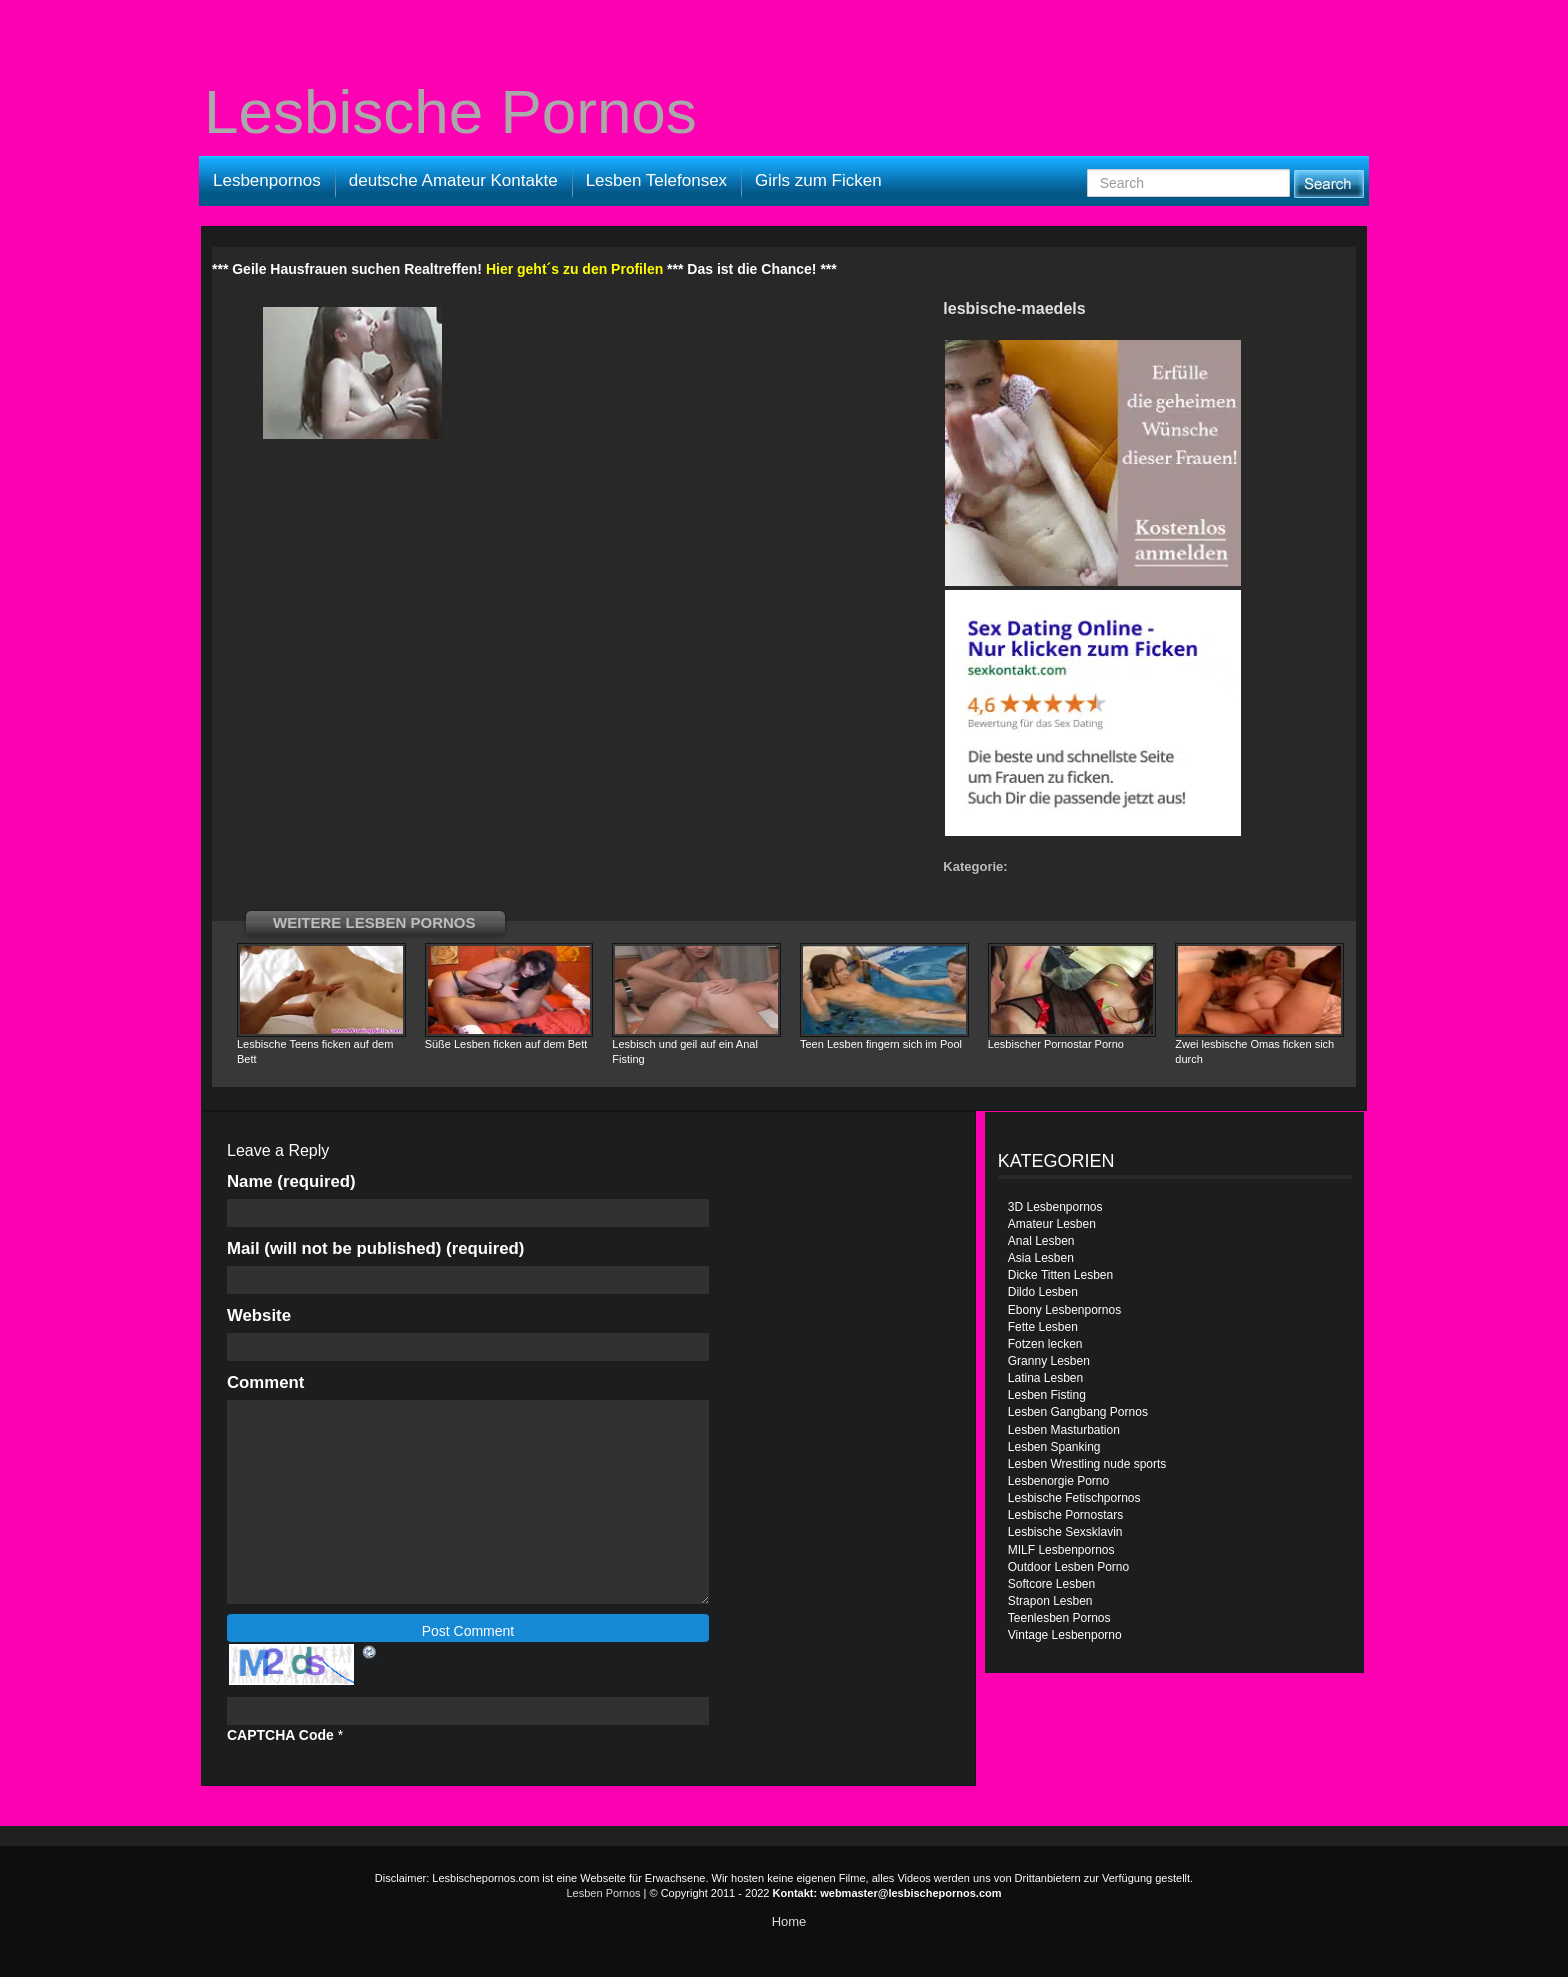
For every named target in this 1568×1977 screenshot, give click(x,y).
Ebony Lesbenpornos (1064, 1310)
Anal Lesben (1041, 1241)
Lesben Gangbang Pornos (1078, 1412)
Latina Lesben (1045, 1378)
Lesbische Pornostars (1065, 1515)
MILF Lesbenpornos (1061, 1550)
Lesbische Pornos (450, 112)
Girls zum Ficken (818, 180)
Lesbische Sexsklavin (1065, 1532)
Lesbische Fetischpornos (1074, 1498)
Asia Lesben (1041, 1258)
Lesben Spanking (1054, 1447)
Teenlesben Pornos (1059, 1618)
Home (789, 1921)
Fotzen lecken (1045, 1344)
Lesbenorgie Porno (1058, 1481)
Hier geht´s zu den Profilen (574, 269)
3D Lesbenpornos (1055, 1207)
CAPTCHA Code (280, 1735)
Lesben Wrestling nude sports (1087, 1464)
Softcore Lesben (1051, 1584)
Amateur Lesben (1052, 1224)
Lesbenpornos (267, 180)
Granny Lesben (1049, 1361)
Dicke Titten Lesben (1060, 1275)
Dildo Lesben (1043, 1292)
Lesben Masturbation (1064, 1430)
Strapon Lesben (1050, 1601)
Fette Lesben (1043, 1327)
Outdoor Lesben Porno (1068, 1567)
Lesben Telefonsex (656, 180)
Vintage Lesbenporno (1065, 1635)
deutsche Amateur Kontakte (453, 180)
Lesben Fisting (1047, 1395)
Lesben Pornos (604, 1893)
